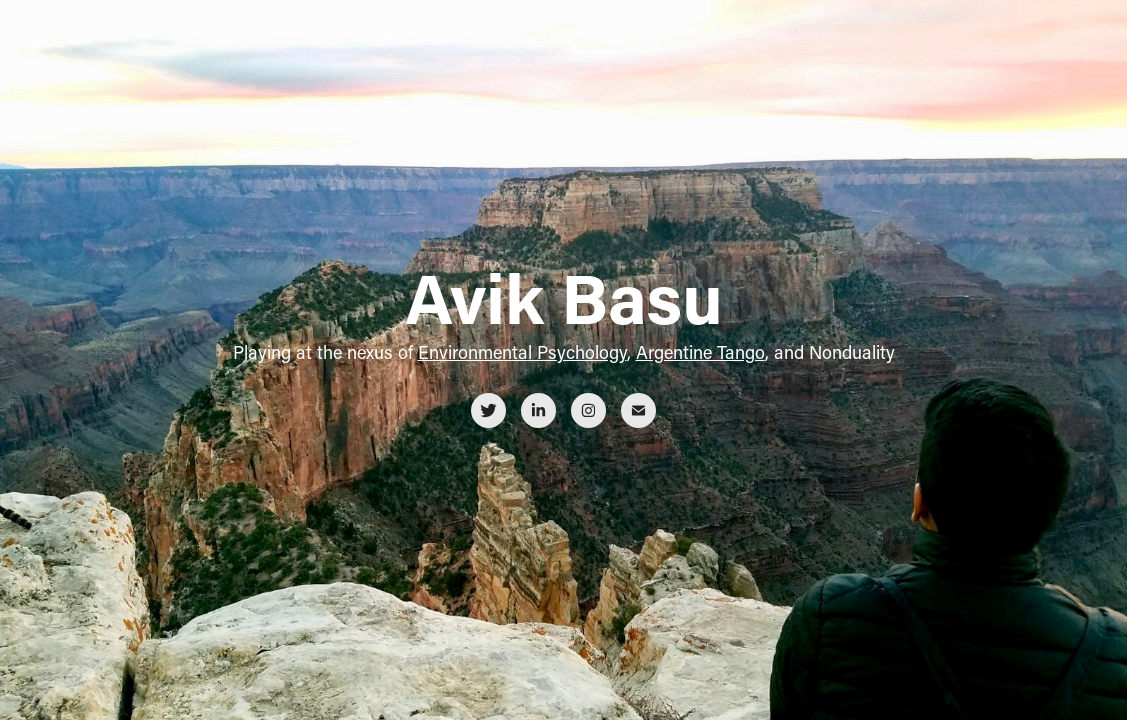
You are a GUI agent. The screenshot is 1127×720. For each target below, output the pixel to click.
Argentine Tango (700, 352)
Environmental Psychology (522, 352)
